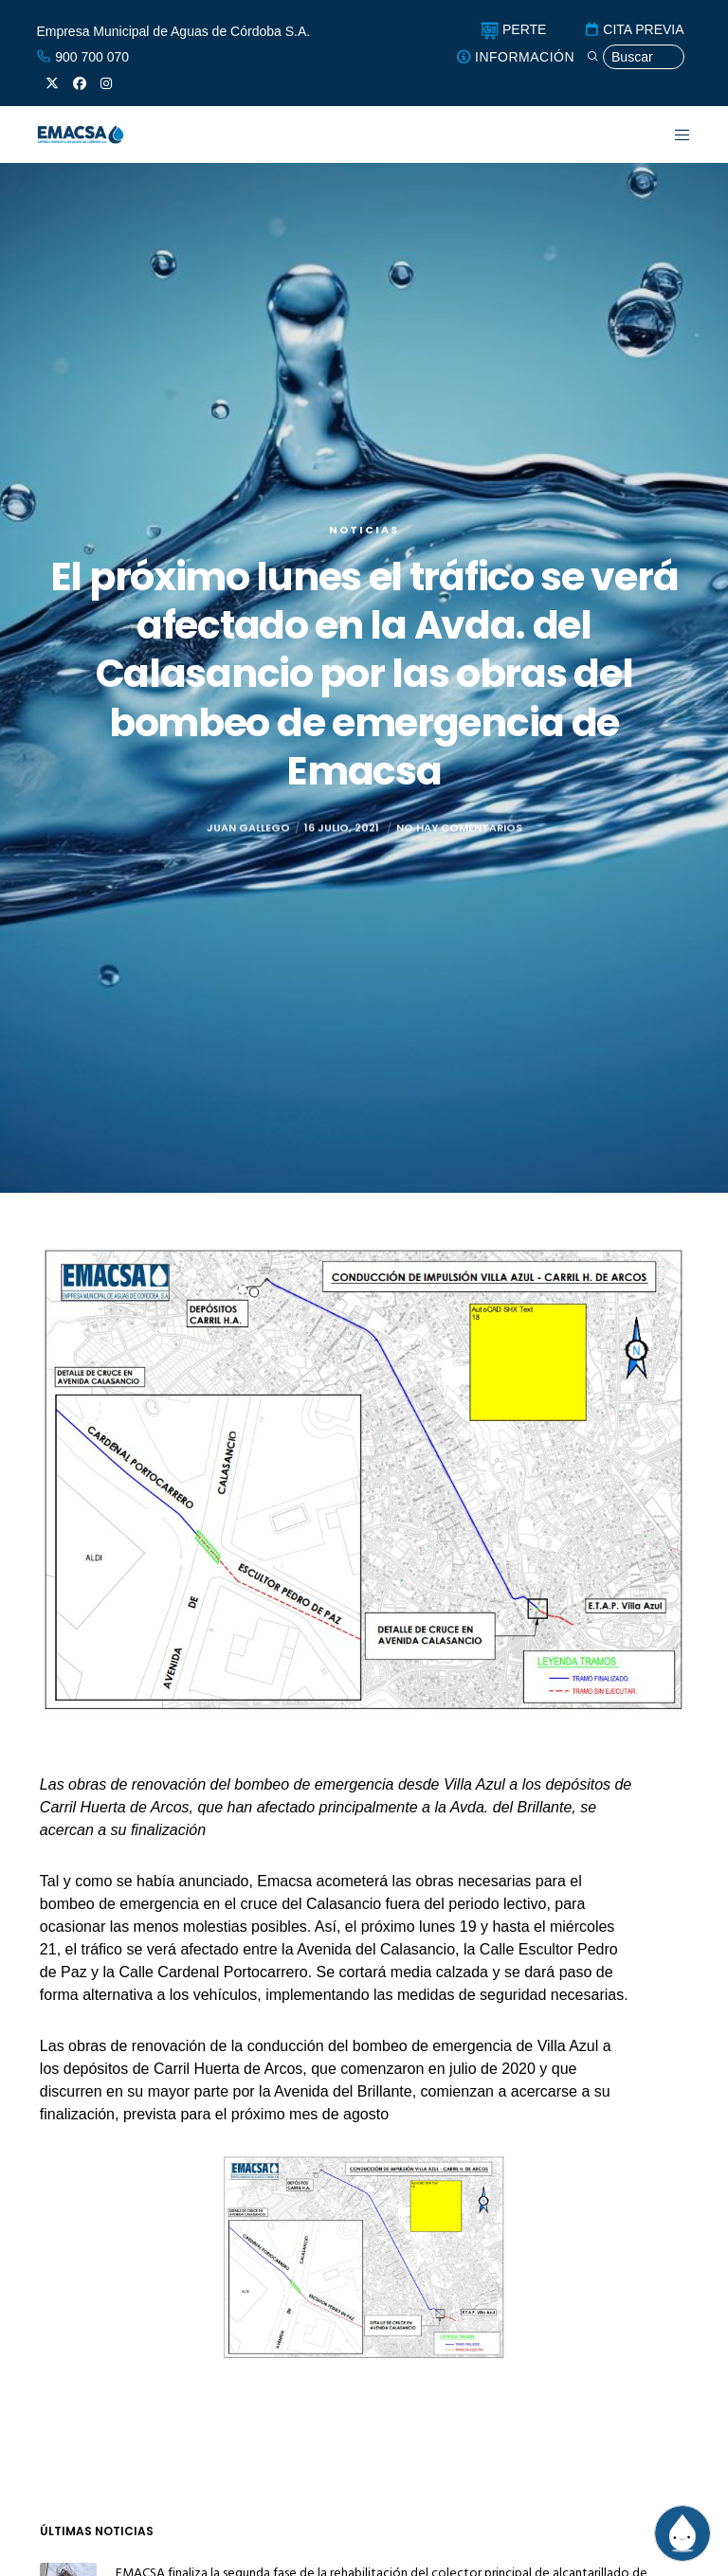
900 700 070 (82, 56)
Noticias (364, 529)
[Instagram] (106, 83)
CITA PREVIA (633, 29)
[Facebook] (79, 83)
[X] (52, 83)
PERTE (513, 29)
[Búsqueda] (635, 57)
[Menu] (670, 134)
